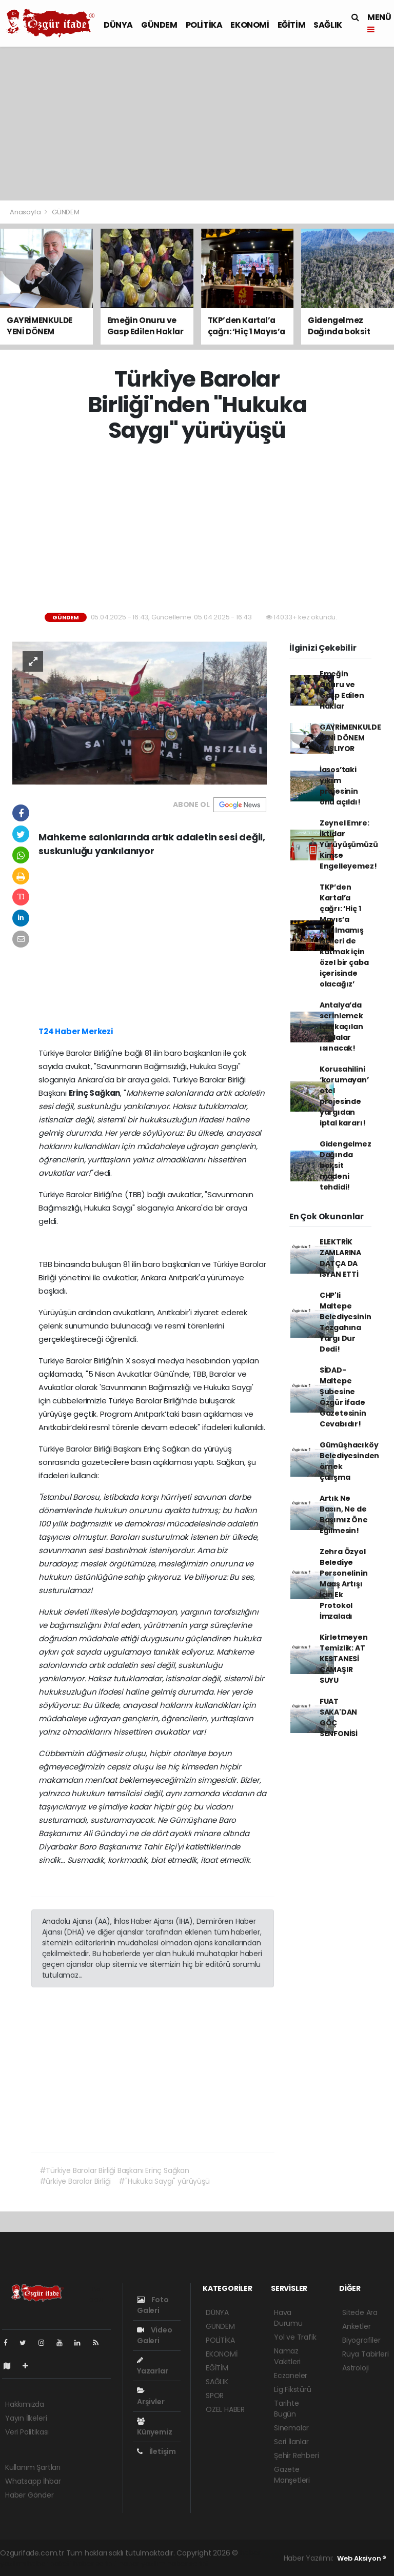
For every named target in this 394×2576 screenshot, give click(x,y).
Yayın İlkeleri (26, 2418)
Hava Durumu (288, 2317)
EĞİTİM (292, 25)
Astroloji (355, 2368)
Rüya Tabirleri (365, 2354)
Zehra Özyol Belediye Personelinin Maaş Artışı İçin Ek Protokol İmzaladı (344, 1583)
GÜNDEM (159, 25)
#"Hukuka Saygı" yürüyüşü (164, 2181)
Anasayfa (26, 212)
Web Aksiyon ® (361, 2558)
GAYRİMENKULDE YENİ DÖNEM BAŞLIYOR (350, 738)
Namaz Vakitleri (287, 2356)
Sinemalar (291, 2428)
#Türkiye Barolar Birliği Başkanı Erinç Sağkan (114, 2170)
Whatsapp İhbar (33, 2481)
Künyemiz (154, 2427)
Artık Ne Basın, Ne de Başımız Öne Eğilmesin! (344, 1514)
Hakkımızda (24, 2404)
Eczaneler (290, 2375)
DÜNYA (118, 25)
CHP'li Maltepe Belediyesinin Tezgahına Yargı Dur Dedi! (345, 1322)
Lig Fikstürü (292, 2389)
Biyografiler (361, 2340)
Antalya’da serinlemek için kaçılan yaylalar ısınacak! (341, 1026)
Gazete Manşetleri (292, 2474)
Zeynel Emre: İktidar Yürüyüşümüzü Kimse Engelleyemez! (349, 844)
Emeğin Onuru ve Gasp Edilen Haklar (342, 690)
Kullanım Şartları (33, 2467)
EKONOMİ (249, 25)
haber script (188, 2564)
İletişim (156, 2451)
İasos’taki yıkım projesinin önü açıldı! (340, 785)
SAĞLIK (327, 25)
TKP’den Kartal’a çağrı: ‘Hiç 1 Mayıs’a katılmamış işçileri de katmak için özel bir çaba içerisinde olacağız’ (344, 935)
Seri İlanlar (291, 2442)
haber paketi (49, 2564)
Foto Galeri (153, 2305)
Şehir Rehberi (296, 2455)
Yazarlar (152, 2366)
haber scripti (95, 2564)
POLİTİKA (204, 25)
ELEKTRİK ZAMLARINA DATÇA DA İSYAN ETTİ (340, 1258)
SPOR (215, 2395)
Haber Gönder (29, 2495)
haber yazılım (142, 2564)
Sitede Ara (360, 2312)
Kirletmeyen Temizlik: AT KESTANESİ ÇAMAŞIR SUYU (344, 1658)
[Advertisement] (197, 123)
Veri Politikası (27, 2432)
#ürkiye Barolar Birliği (75, 2181)
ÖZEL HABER (225, 2409)
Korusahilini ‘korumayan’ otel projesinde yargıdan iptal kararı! (344, 1096)
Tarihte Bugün (286, 2408)
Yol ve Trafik (295, 2337)
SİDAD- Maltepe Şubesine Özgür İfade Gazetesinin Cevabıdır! (343, 1397)
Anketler (356, 2326)
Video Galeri (154, 2335)
